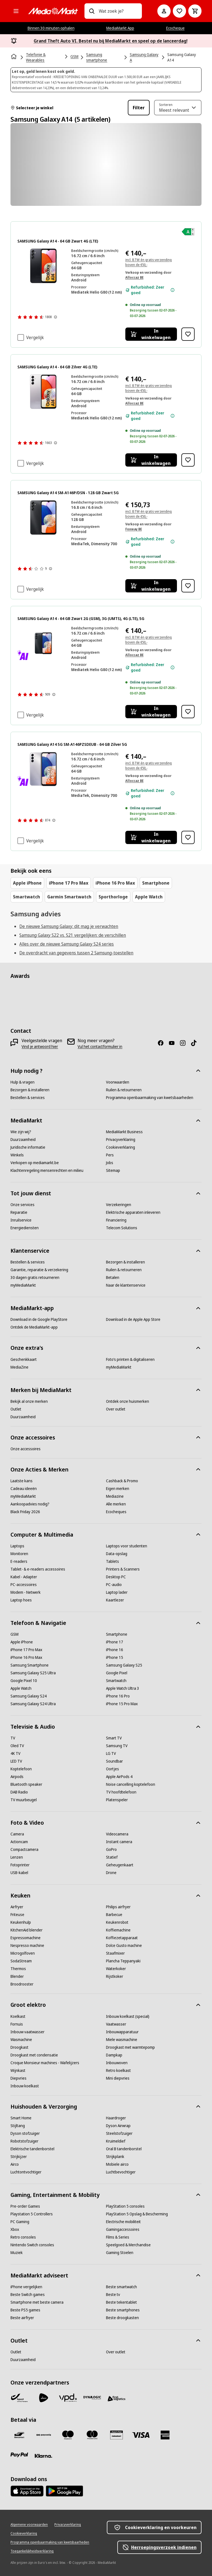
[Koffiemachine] (118, 1930)
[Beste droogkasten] (122, 2317)
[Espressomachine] (25, 1938)
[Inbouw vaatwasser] (27, 2032)
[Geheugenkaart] (119, 1865)
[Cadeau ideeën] (23, 1488)
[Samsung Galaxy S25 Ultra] (33, 1673)
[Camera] (17, 1834)
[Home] (14, 56)
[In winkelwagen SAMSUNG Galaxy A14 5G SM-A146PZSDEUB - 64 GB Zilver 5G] (151, 837)
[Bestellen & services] (27, 1097)
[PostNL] (43, 2397)
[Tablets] (112, 1561)
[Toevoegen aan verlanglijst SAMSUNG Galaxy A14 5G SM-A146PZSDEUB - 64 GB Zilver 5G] (188, 837)
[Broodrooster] (21, 1984)
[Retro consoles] (23, 2237)
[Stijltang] (17, 2125)
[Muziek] (16, 2252)
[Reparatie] (18, 1212)
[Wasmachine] (21, 2039)
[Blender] (17, 1976)
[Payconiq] (43, 2435)
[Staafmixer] (115, 1953)
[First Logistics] (116, 2398)
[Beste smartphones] (123, 2310)
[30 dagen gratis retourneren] (34, 1277)
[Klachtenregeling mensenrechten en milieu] (46, 1170)
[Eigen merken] (117, 1488)
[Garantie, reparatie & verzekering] (39, 1270)
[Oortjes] (112, 1769)
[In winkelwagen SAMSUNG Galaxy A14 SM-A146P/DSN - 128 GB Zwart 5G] (151, 585)
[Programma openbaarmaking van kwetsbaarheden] (149, 1097)
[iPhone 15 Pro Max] (122, 1704)
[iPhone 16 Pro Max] (26, 1657)
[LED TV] (16, 1761)
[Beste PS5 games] (25, 2310)
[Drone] (111, 1872)
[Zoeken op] (91, 11)
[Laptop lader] (117, 1592)
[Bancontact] (19, 2435)
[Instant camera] (119, 1842)
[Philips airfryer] (118, 1907)
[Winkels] (17, 1155)
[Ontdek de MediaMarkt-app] (34, 1327)
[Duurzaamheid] (23, 1139)
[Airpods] (16, 1776)
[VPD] (68, 2397)
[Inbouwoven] (117, 2063)
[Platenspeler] (117, 1800)
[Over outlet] (115, 1409)
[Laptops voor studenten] (126, 1546)
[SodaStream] (21, 1961)
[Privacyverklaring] (120, 1139)
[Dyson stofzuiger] (25, 2133)
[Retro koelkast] (118, 2070)
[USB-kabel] (19, 1872)
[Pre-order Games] (25, 2206)
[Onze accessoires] (25, 1449)
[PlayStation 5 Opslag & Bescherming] (137, 2214)
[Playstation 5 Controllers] (31, 2214)
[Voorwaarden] (117, 1082)
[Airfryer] (16, 1907)
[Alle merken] (116, 1504)
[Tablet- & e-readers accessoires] (37, 1569)
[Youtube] (173, 1043)
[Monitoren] (19, 1553)
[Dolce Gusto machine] (124, 1945)
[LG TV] (111, 1753)
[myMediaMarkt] (23, 1285)
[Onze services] (22, 1204)
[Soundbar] (114, 1761)
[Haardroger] (116, 2118)
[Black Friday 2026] (25, 1512)
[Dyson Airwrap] (118, 2125)
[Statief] (112, 1857)
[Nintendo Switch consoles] (32, 2245)
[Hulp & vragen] (22, 1082)
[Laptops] (17, 1546)
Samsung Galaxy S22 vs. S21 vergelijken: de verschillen (72, 935)
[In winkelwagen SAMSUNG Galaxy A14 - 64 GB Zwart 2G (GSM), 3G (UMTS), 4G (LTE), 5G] (151, 711)
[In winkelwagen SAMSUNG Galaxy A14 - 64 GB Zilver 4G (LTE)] (151, 460)
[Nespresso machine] (27, 1945)
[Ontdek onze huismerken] (127, 1401)
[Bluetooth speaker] (26, 1784)
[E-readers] (18, 1561)
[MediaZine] (19, 1367)
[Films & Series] (117, 2237)
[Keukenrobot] (117, 1922)
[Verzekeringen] (118, 1204)
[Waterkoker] (116, 1968)
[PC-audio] (114, 1584)
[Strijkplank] (115, 2156)
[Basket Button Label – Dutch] (195, 11)
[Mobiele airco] (117, 2164)
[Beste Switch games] (27, 2294)
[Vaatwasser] (116, 2024)
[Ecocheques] (116, 1512)
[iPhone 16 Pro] (118, 1696)
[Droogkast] (19, 2047)
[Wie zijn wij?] (20, 1132)
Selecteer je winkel (31, 108)
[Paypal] (19, 2454)
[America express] (165, 2435)
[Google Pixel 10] (23, 1680)
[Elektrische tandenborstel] (32, 2149)
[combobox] (118, 11)
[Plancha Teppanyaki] (123, 1961)
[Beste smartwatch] (121, 2287)
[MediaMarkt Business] (124, 1132)
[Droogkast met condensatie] (34, 2055)
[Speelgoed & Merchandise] (128, 2245)
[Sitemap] (113, 1170)
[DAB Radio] (19, 1792)
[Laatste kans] (21, 1481)
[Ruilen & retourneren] (124, 1090)
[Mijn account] (164, 11)
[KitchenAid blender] (26, 1930)
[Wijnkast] (17, 2070)
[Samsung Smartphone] (29, 1665)
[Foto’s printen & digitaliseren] (130, 1359)
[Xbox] (14, 2229)
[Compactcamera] (24, 1849)
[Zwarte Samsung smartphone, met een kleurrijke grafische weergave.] (43, 517)
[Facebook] (162, 1043)
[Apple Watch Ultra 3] (122, 1688)
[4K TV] (15, 1753)
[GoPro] (111, 1849)
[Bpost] (19, 2397)
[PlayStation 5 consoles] (125, 2206)
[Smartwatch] (116, 1680)
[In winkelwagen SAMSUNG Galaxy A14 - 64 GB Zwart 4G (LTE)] (151, 334)
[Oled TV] (17, 1746)
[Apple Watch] (20, 1688)
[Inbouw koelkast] (24, 2086)
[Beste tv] (113, 2294)
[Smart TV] (114, 1738)
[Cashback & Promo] (122, 1481)
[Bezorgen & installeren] (29, 1090)
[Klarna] (43, 2456)
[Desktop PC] (116, 1577)
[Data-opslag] (116, 1553)
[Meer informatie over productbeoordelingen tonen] (55, 317)
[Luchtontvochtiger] (25, 2172)
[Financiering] (116, 1220)
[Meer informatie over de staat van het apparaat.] (172, 290)
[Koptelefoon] (21, 1769)
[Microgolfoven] (22, 1953)
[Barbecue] (114, 1914)
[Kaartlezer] (115, 1600)
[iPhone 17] (114, 1642)
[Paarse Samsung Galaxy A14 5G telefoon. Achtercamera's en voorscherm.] (43, 769)
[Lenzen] (16, 1857)
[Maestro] (68, 2435)
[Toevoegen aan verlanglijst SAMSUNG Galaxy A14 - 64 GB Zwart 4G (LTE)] (188, 334)
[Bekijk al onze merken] (29, 1401)
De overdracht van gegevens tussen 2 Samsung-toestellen (76, 953)
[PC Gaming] (19, 2221)
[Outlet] (15, 1409)
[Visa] (141, 2435)
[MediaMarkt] (53, 11)
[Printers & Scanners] (123, 1569)
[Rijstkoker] (114, 1976)
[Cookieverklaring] (120, 1147)
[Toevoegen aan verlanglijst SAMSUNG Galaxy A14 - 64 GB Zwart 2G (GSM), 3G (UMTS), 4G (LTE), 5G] (188, 711)
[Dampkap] (114, 2055)
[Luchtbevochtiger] (121, 2172)
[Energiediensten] (24, 1228)
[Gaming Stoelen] (119, 2252)
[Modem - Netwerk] (25, 1592)
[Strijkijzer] (18, 2156)
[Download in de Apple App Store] (133, 1319)
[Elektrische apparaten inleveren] (133, 1212)
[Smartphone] (116, 1634)
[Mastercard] (92, 2435)
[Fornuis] (16, 2024)
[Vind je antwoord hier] (40, 1046)
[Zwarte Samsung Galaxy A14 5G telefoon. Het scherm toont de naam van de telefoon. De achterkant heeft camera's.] (43, 643)
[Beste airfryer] (22, 2317)
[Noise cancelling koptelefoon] (130, 1784)
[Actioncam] (19, 1842)
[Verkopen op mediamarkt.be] (34, 1162)
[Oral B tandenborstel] (124, 2149)
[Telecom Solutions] (121, 1228)
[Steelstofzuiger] (119, 2133)
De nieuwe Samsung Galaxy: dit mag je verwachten (68, 926)
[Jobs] (109, 1162)
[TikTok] (196, 1043)
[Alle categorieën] (16, 11)
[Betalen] (112, 1277)
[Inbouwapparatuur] (122, 2032)
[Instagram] (184, 1043)
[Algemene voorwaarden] (29, 2524)
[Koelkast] (17, 2016)
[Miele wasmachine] (121, 2039)
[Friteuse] (17, 1914)
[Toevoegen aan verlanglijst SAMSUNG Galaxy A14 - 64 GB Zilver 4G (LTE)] (188, 460)
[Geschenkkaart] (23, 1359)
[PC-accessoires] (23, 1584)
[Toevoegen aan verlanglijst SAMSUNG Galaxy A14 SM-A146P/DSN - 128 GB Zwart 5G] (188, 585)
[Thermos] (18, 1968)
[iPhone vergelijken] (26, 2287)
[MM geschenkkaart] (116, 2435)
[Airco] (14, 2164)
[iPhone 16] (114, 1649)
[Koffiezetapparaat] (122, 1938)
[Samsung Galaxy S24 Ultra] (33, 1704)
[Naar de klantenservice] (125, 1285)
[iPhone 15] (114, 1657)
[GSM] (14, 1634)
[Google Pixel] (116, 1673)
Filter (139, 107)
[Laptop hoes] (21, 1600)
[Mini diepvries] (117, 2078)
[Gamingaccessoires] (122, 2229)
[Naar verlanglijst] (179, 11)
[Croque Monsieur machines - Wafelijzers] (44, 2063)
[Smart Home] (20, 2118)
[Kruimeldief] (115, 2141)
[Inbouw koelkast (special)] (127, 2016)
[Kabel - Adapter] (23, 1577)
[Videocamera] (117, 1834)
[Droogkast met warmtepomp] (130, 2047)
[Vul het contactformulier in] (100, 1046)
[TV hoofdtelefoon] (121, 1792)
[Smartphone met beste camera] (36, 2302)
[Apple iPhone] (21, 1642)
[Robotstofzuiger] (24, 2141)
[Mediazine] (115, 1496)
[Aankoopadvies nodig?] (29, 1504)
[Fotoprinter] (20, 1865)
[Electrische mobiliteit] (123, 2221)
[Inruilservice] (20, 1220)
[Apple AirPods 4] (119, 1776)
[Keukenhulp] (20, 1922)
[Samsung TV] (117, 1746)
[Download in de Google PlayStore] (38, 1319)
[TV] (12, 1738)
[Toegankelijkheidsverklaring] (32, 2551)
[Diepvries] (18, 2078)
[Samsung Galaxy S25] (124, 1665)
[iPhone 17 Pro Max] (26, 1649)
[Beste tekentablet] (121, 2302)
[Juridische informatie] (27, 1147)
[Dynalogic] (92, 2397)
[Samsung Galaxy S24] (28, 1696)
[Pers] (110, 1155)
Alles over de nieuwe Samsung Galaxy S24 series (66, 944)
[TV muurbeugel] (23, 1800)
